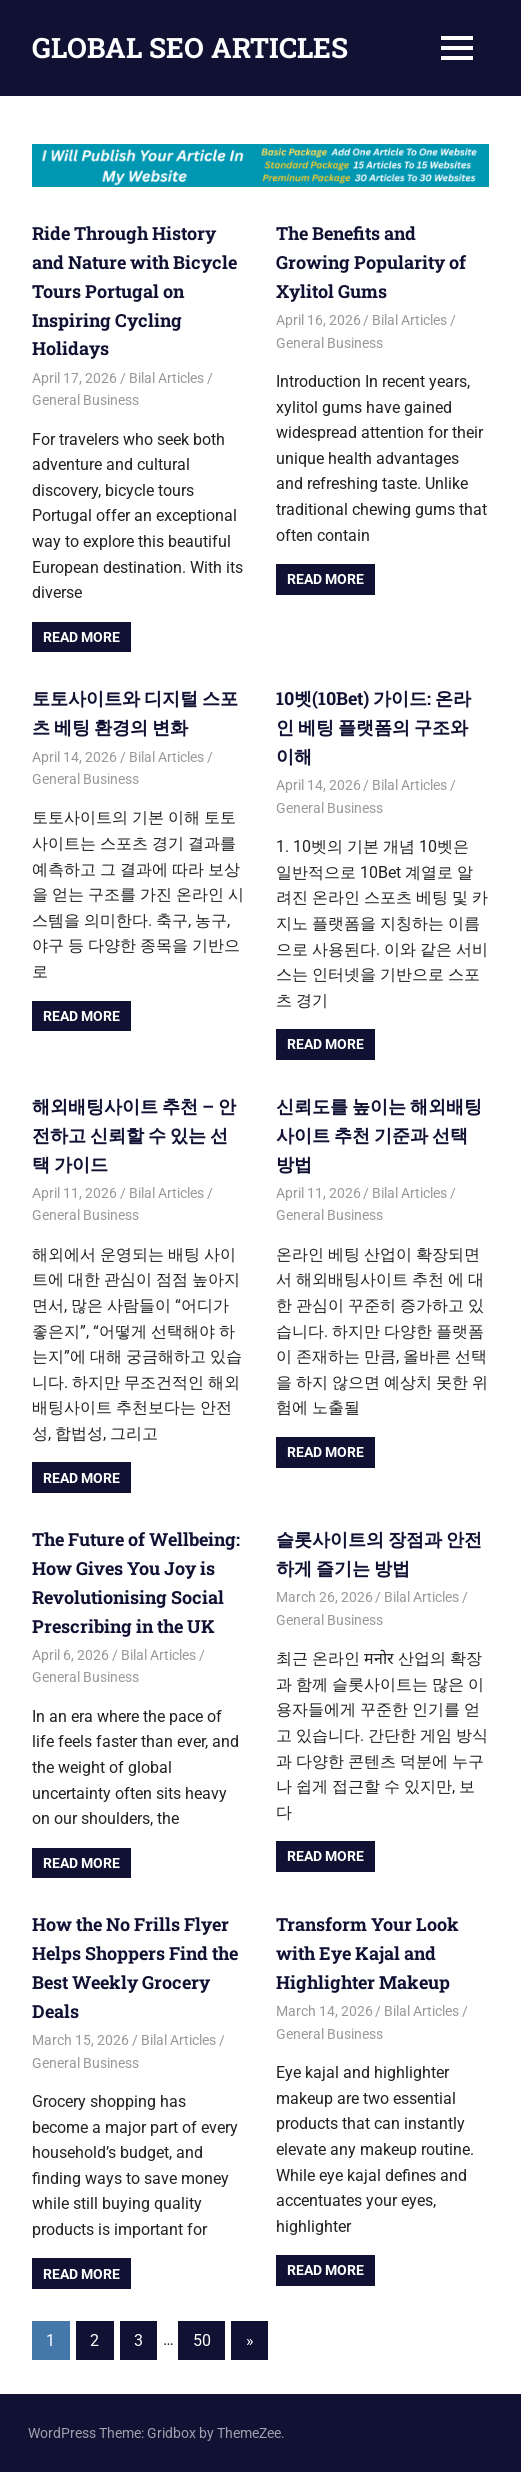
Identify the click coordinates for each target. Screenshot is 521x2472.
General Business (85, 400)
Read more (81, 637)
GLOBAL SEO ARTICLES (190, 47)
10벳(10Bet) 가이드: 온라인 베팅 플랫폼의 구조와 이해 (373, 727)
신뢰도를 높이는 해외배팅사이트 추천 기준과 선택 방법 (379, 1135)
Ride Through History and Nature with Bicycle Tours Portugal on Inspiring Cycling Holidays (134, 290)
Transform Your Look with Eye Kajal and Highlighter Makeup (367, 1953)
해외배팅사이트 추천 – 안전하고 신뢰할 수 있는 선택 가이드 (134, 1135)
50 (202, 2340)
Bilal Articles (166, 378)
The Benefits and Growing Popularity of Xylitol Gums (371, 262)
